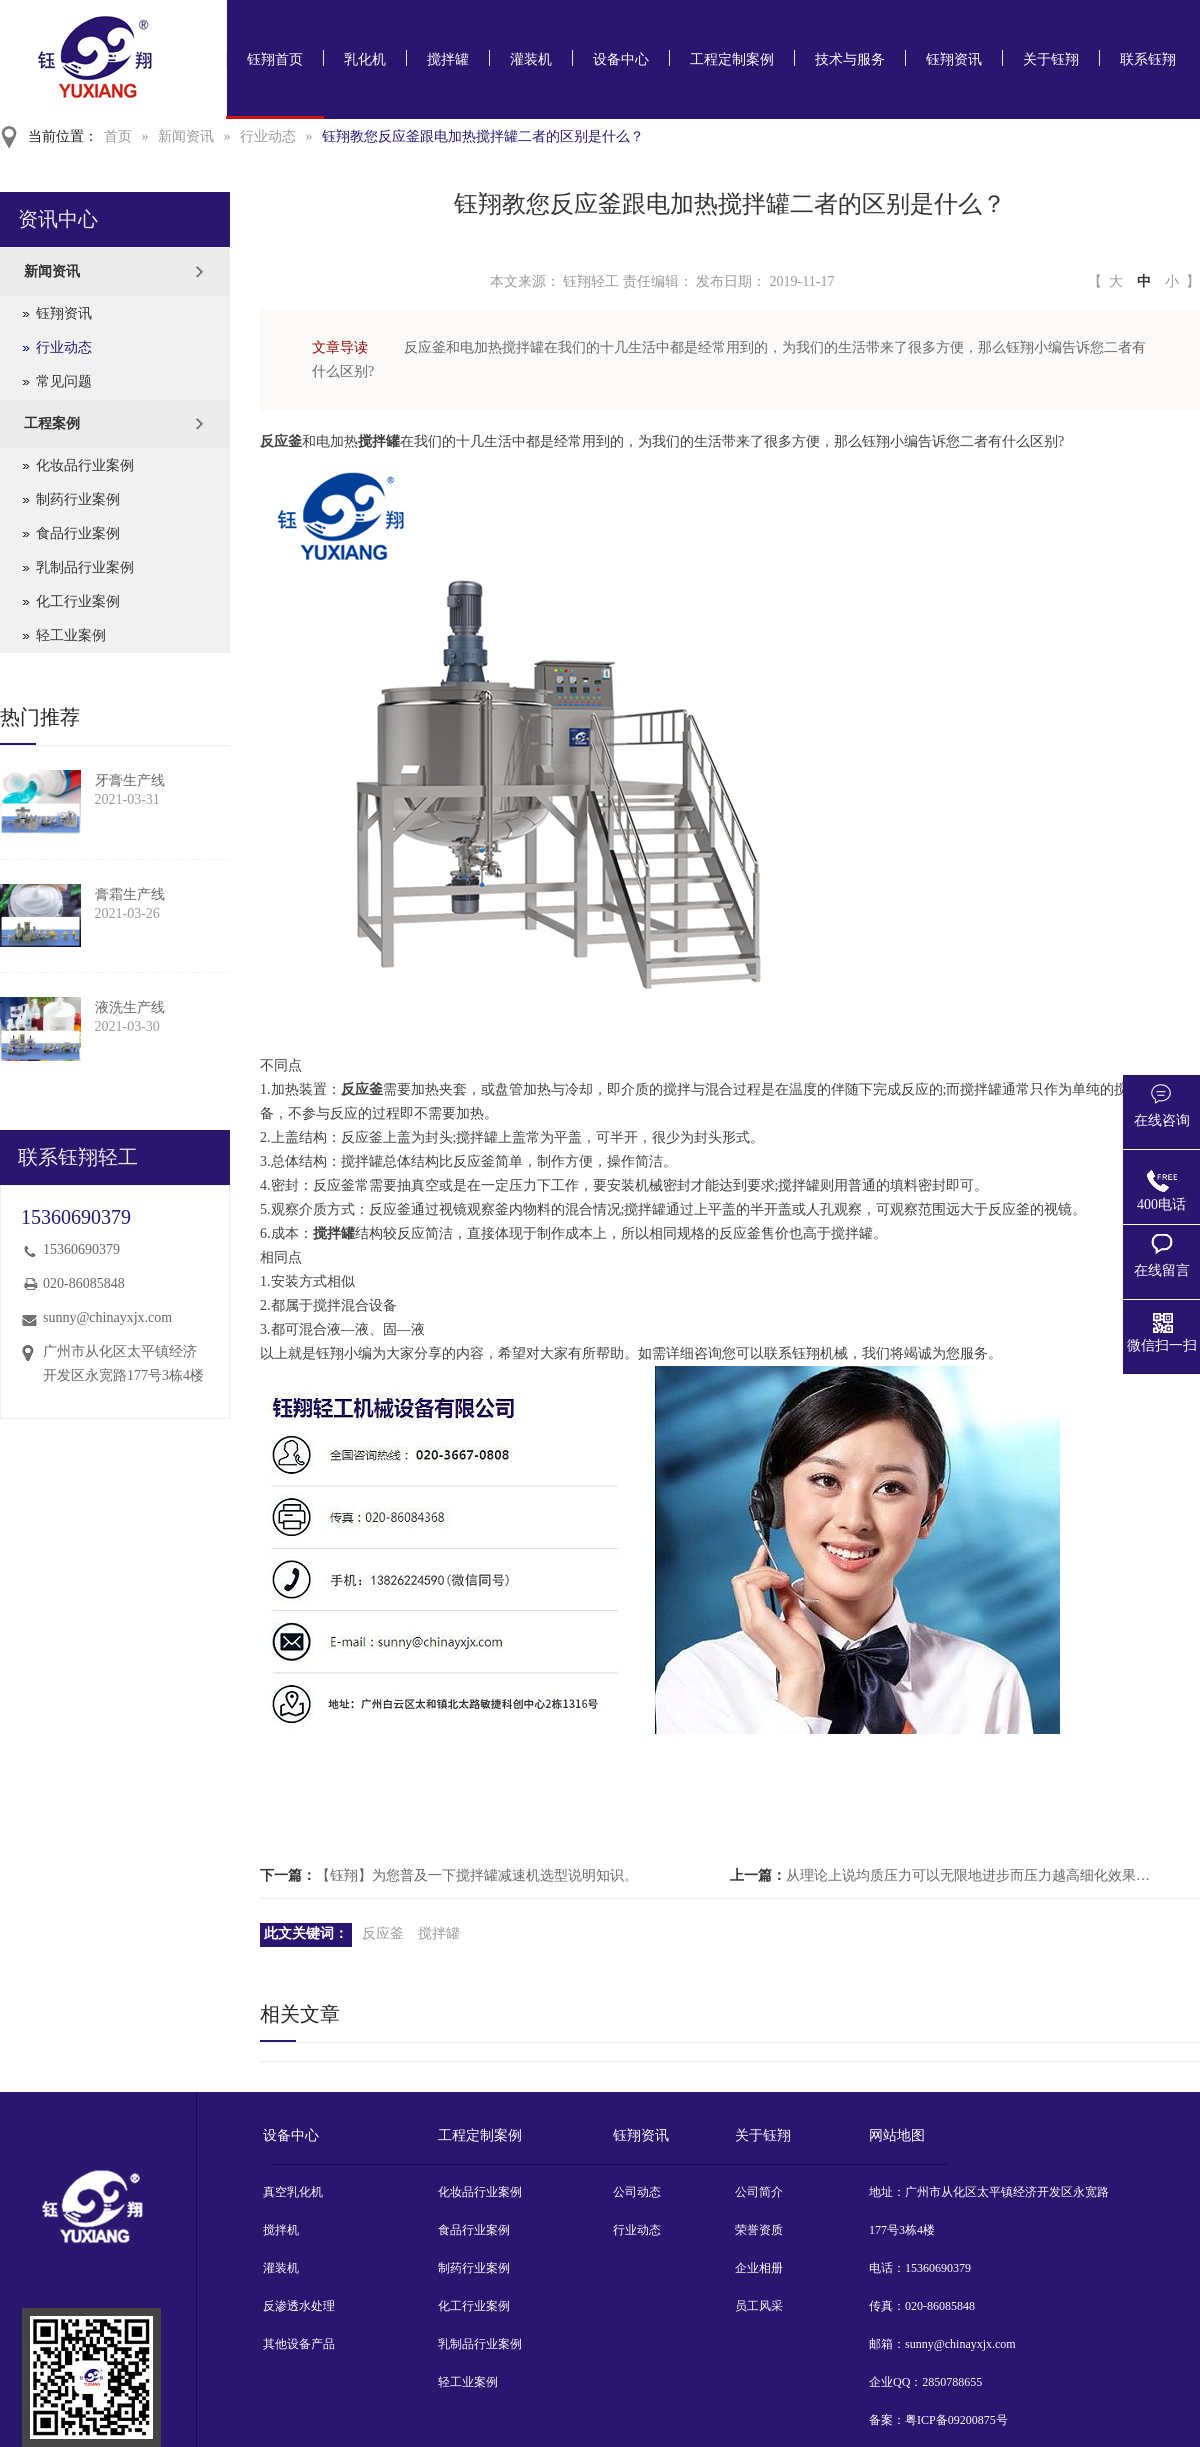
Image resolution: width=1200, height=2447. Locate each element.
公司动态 (637, 2192)
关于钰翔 (1051, 59)
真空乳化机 (293, 2192)
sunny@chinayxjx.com (107, 1317)
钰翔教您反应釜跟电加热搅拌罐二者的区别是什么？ (483, 136)
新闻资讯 (186, 136)
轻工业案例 (71, 635)
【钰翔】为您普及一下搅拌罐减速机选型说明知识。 (477, 1875)
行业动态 (268, 136)
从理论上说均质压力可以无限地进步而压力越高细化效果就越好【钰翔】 (974, 1875)
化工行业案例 (78, 601)
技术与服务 (850, 59)
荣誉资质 (759, 2230)
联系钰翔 (1148, 59)
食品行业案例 (78, 533)
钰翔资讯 (954, 59)
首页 (118, 136)
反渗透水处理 (299, 2306)
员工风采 (759, 2306)
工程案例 (52, 423)
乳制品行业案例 (85, 567)
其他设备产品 (299, 2344)
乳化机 (365, 59)
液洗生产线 (130, 1007)
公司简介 (759, 2192)
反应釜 (383, 1933)
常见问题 (64, 381)
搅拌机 (281, 2230)
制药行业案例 (78, 499)
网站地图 (897, 2135)
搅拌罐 (448, 59)
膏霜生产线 (130, 894)
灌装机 (531, 59)
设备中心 (621, 59)
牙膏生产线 (130, 780)
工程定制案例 (732, 59)
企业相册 (759, 2268)
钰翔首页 (275, 59)
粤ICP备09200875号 (956, 2420)
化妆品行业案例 (85, 465)
